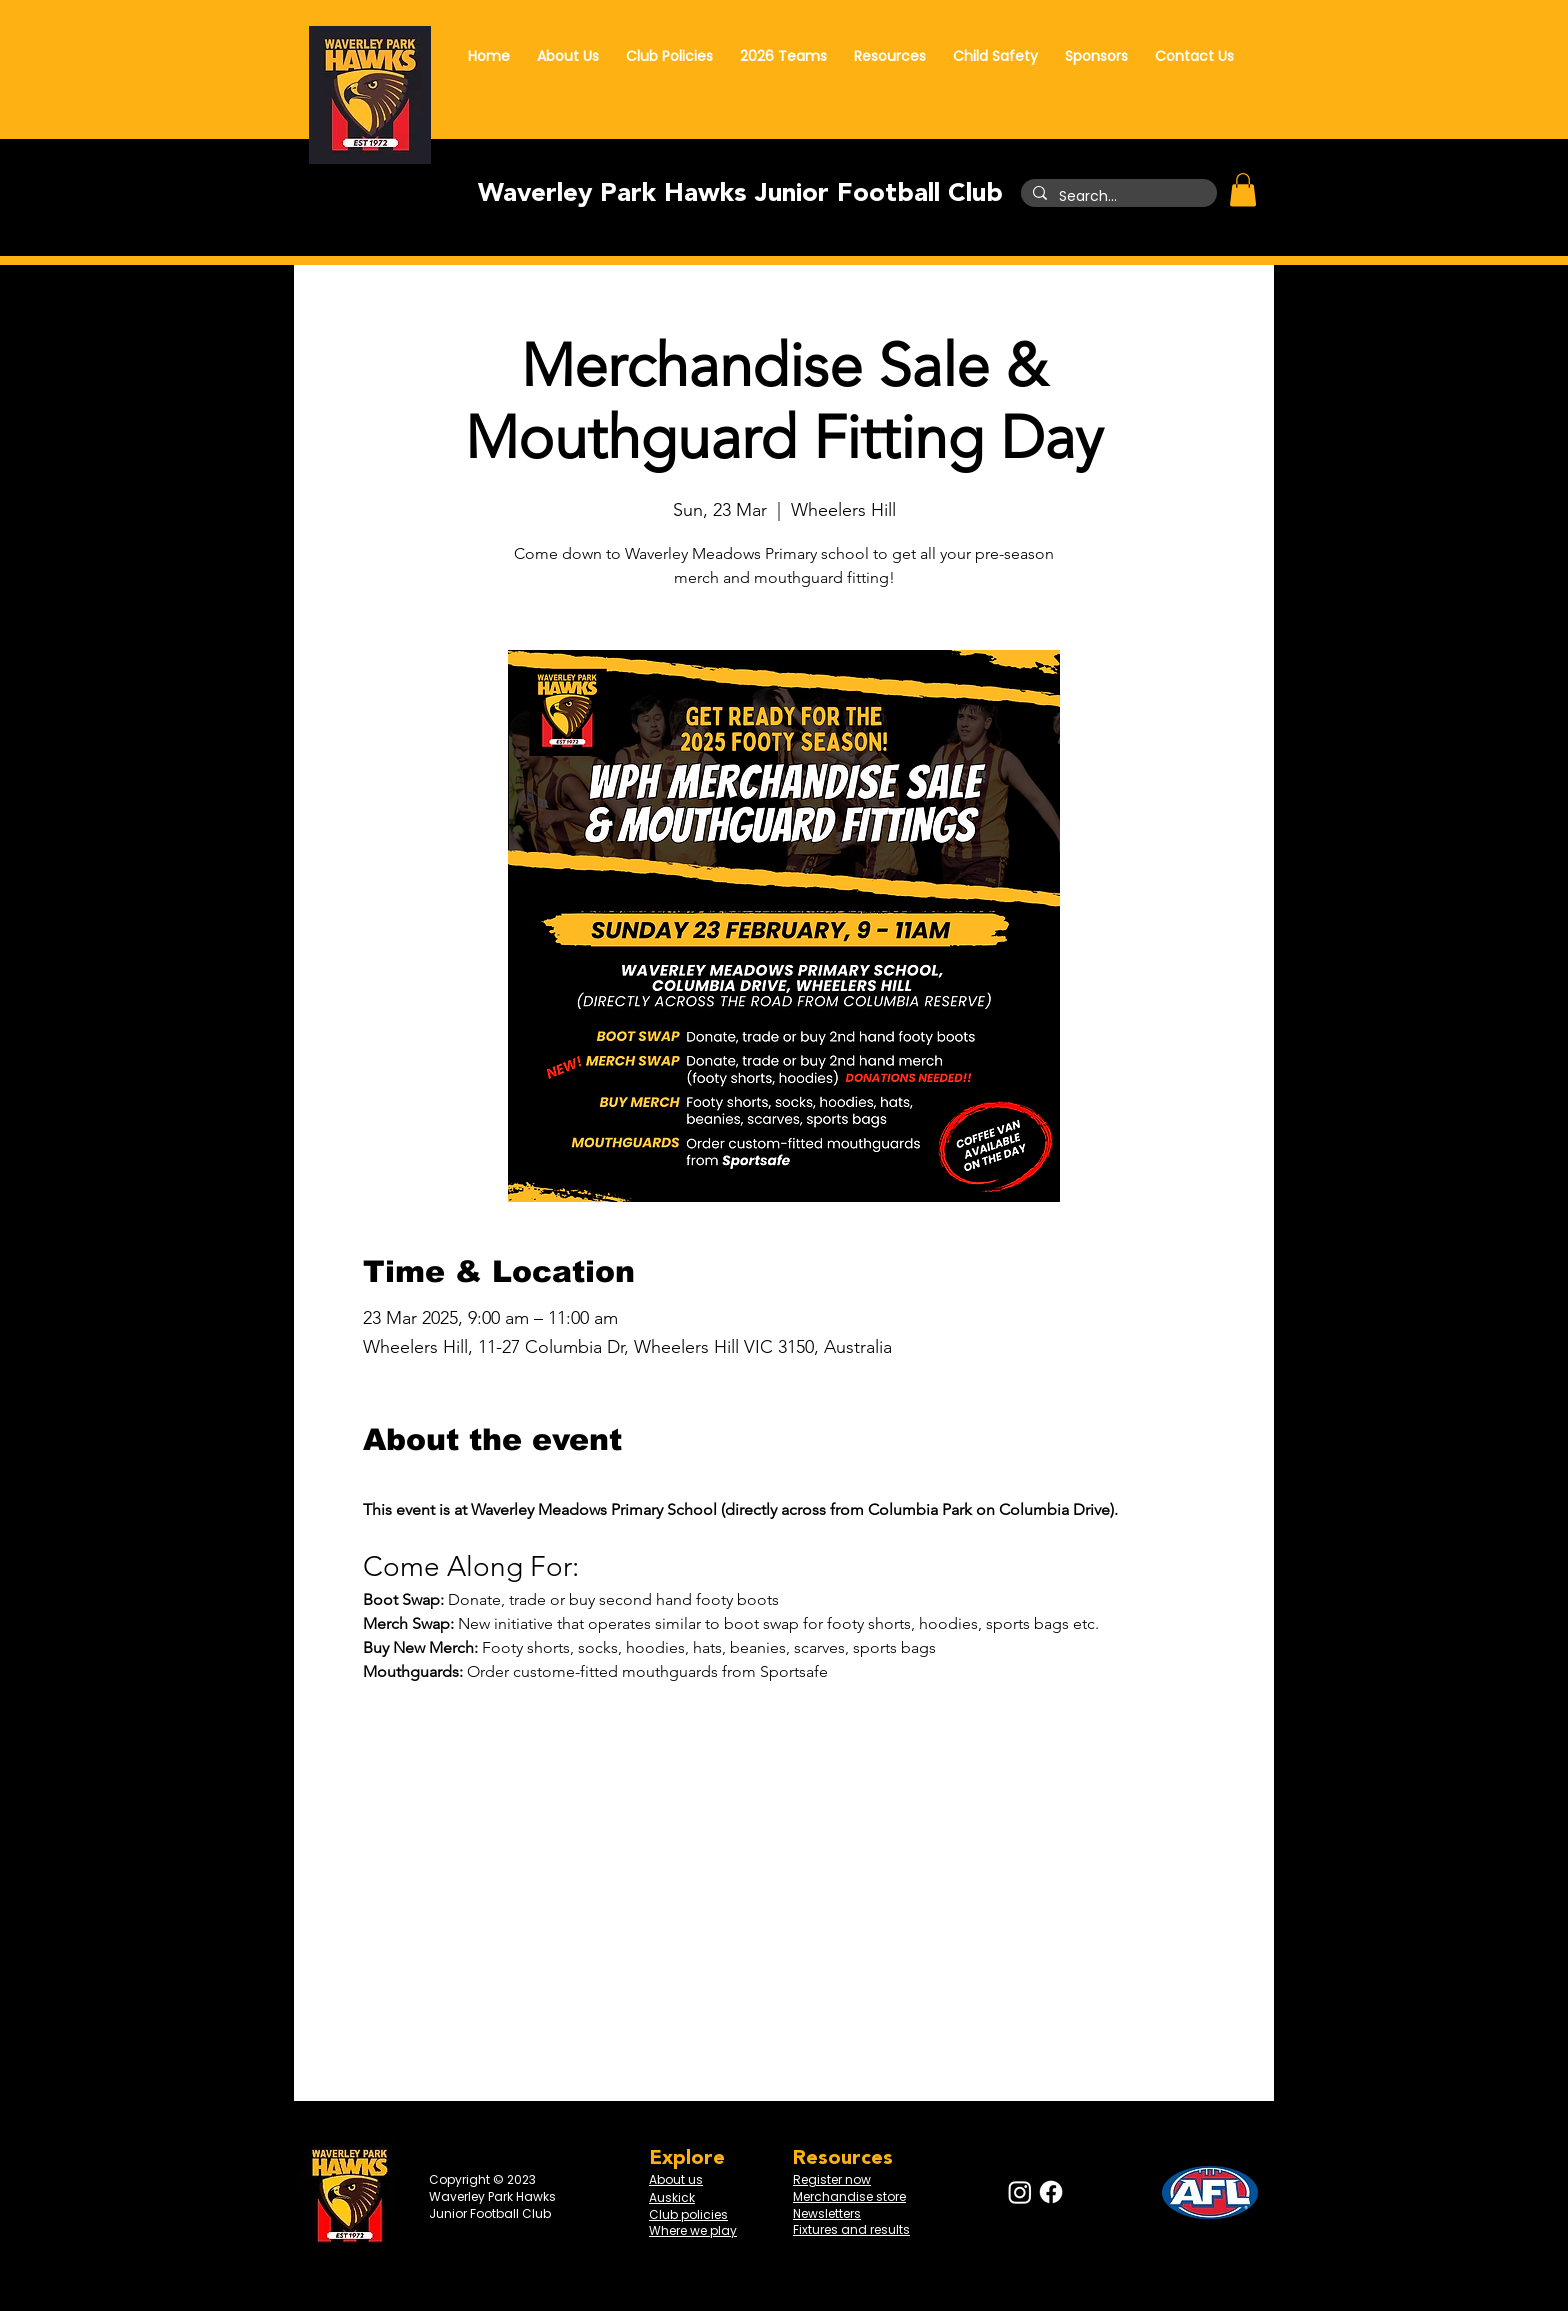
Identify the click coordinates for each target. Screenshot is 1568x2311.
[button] (1243, 189)
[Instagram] (1020, 2192)
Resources (843, 2158)
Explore (687, 2158)
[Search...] (1117, 197)
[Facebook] (1051, 2192)
